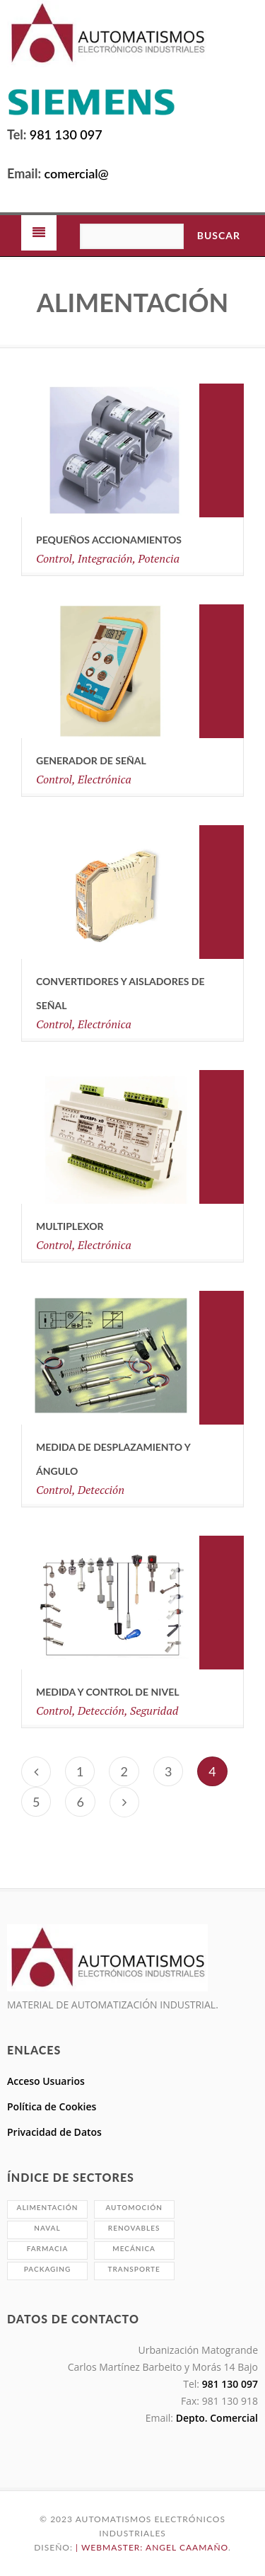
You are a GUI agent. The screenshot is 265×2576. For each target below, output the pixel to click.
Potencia (158, 558)
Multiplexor (70, 1226)
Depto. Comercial (215, 2418)
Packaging (47, 2269)
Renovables (134, 2228)
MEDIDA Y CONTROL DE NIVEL (107, 1692)
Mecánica (133, 2248)
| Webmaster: (111, 2547)
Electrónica (104, 779)
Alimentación (47, 2207)
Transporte (133, 2269)
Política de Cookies (51, 2106)
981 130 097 (66, 134)
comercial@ (75, 173)
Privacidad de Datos (54, 2132)
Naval (47, 2228)
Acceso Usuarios (46, 2081)
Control (54, 558)
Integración (105, 558)
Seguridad (154, 1710)
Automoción (133, 2207)
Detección (101, 1489)
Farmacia (48, 2248)
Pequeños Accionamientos (109, 540)
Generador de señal (91, 760)
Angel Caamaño (187, 2547)
